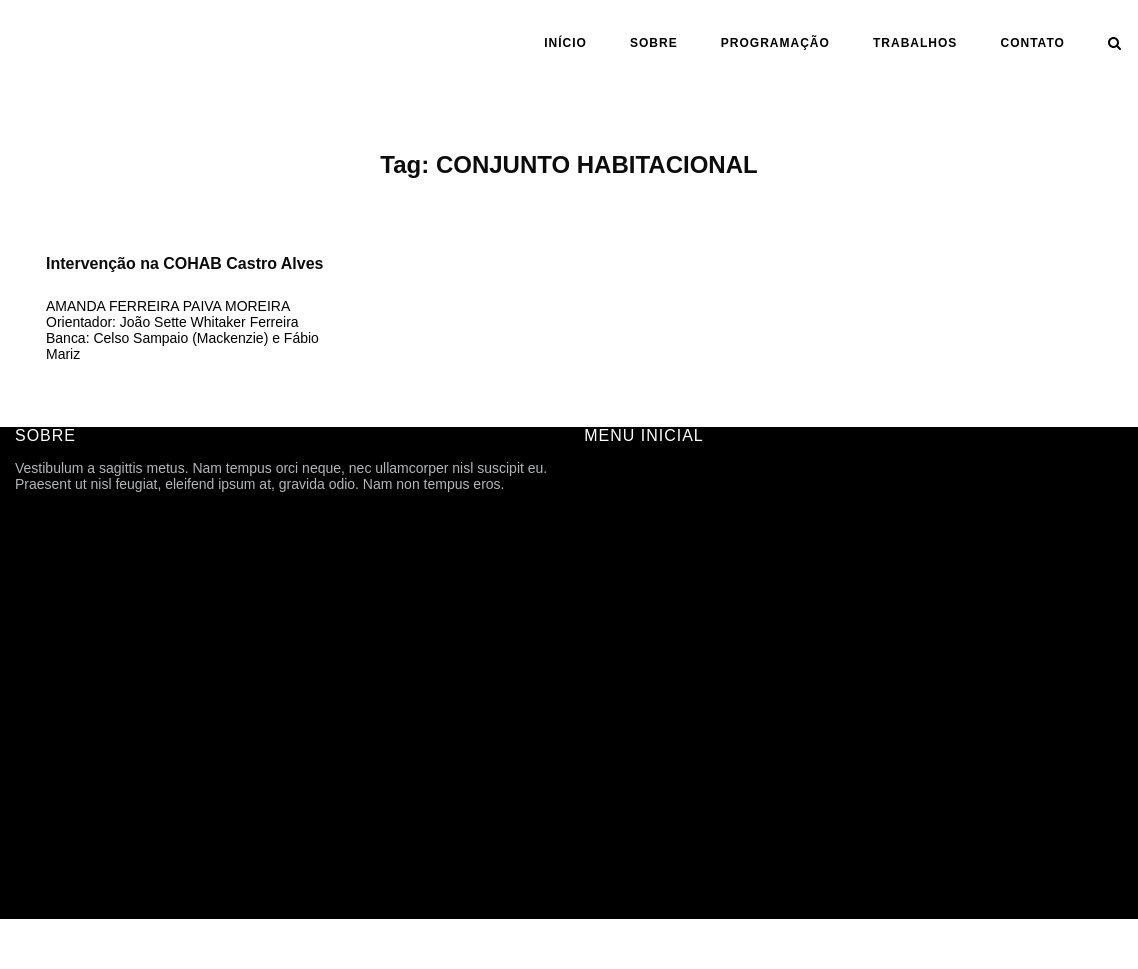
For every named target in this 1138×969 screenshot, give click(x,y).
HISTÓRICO (623, 558)
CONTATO (1033, 43)
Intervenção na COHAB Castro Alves (184, 263)
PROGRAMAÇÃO (775, 43)
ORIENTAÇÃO (630, 698)
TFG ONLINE (626, 782)
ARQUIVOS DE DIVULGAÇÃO (680, 614)
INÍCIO (565, 43)
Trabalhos (915, 43)
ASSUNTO (617, 726)
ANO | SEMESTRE (643, 670)
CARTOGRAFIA (634, 754)
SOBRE (654, 43)
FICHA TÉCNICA (637, 530)
